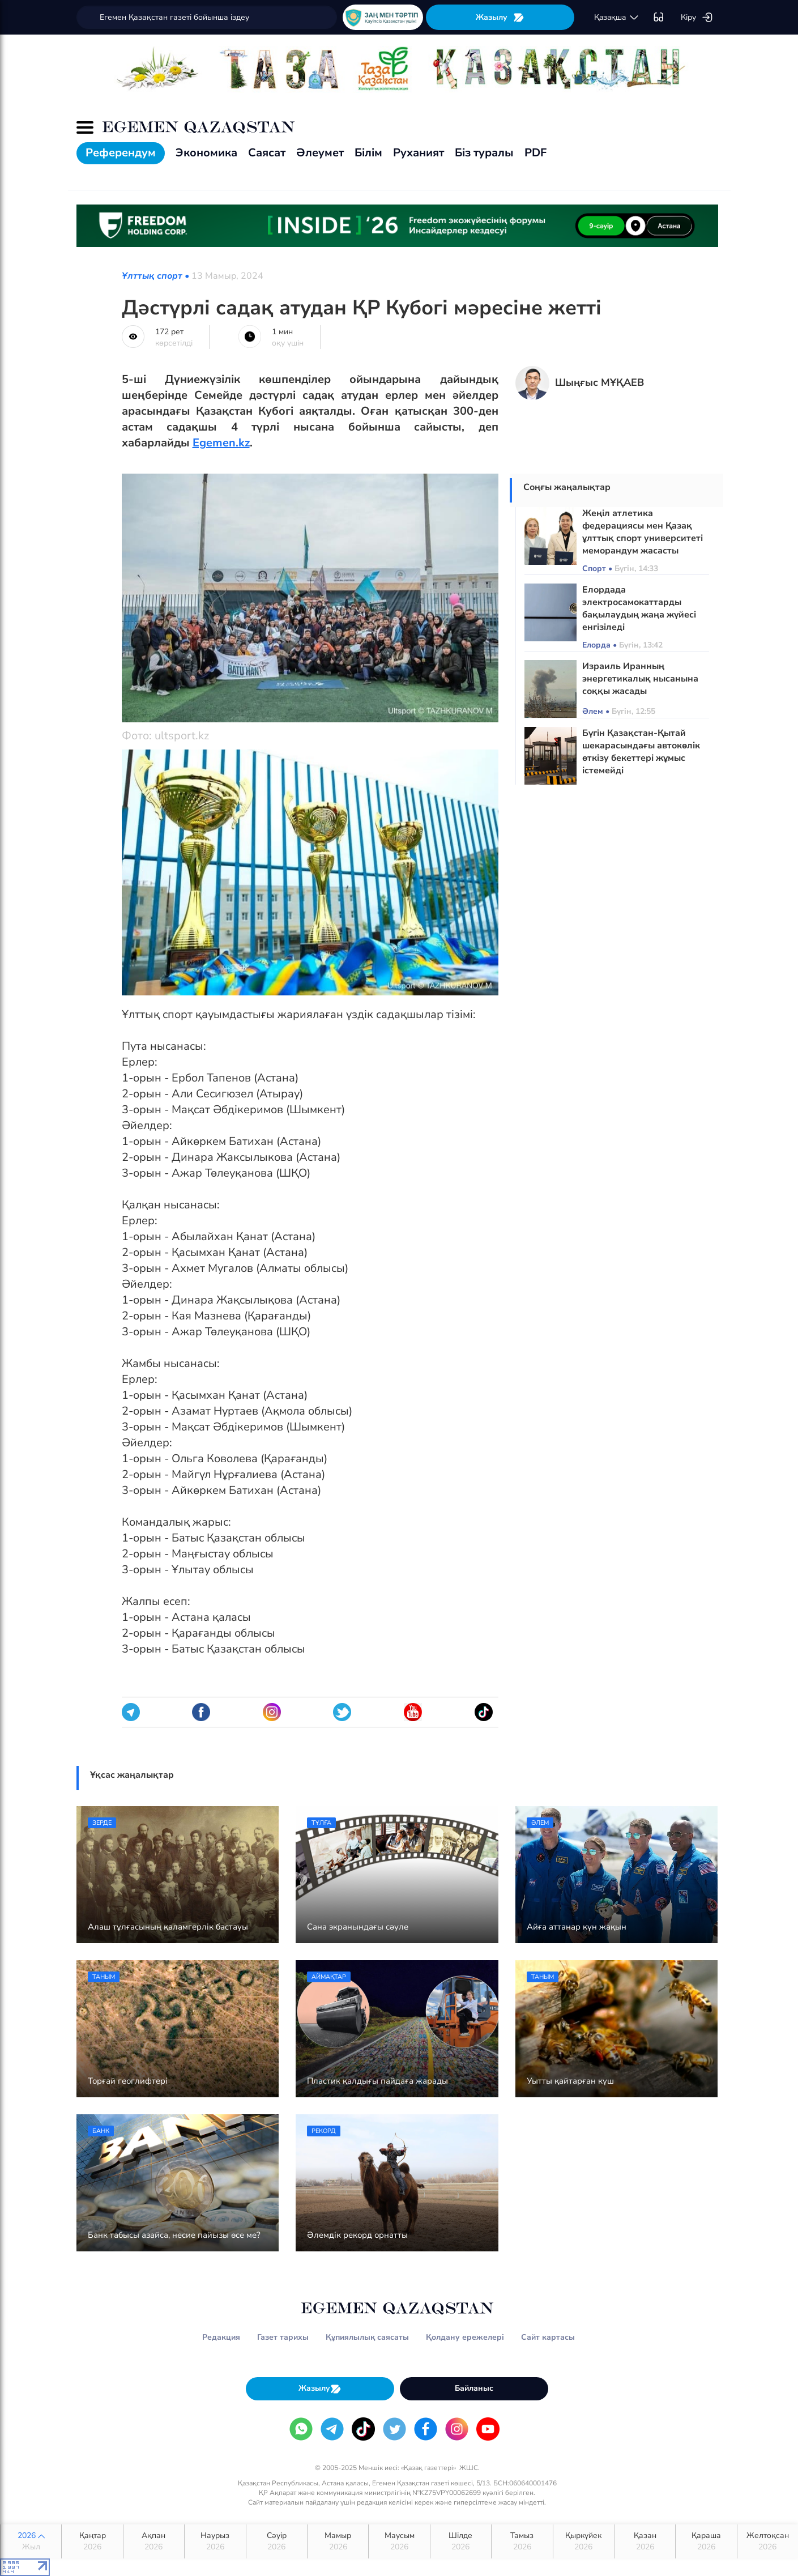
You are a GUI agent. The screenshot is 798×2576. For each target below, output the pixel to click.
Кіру (697, 17)
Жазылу (500, 17)
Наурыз (215, 2541)
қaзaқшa (616, 17)
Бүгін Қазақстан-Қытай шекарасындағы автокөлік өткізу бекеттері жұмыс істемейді (641, 752)
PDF (535, 152)
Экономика (206, 152)
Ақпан (153, 2541)
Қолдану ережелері (465, 2337)
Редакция (221, 2337)
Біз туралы (484, 152)
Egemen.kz (221, 442)
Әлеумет (320, 152)
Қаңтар (92, 2541)
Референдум (121, 152)
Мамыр (337, 2541)
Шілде (460, 2541)
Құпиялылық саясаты (367, 2337)
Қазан (644, 2541)
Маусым (399, 2541)
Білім (368, 152)
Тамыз (522, 2541)
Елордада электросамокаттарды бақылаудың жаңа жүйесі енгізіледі (639, 608)
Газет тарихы (283, 2337)
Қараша (706, 2541)
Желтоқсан (767, 2541)
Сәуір (276, 2541)
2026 (31, 2541)
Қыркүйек (583, 2541)
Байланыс (474, 2388)
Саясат (266, 152)
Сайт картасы (548, 2337)
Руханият (418, 152)
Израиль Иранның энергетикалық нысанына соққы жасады (640, 678)
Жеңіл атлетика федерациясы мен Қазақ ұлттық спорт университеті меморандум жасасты (642, 532)
